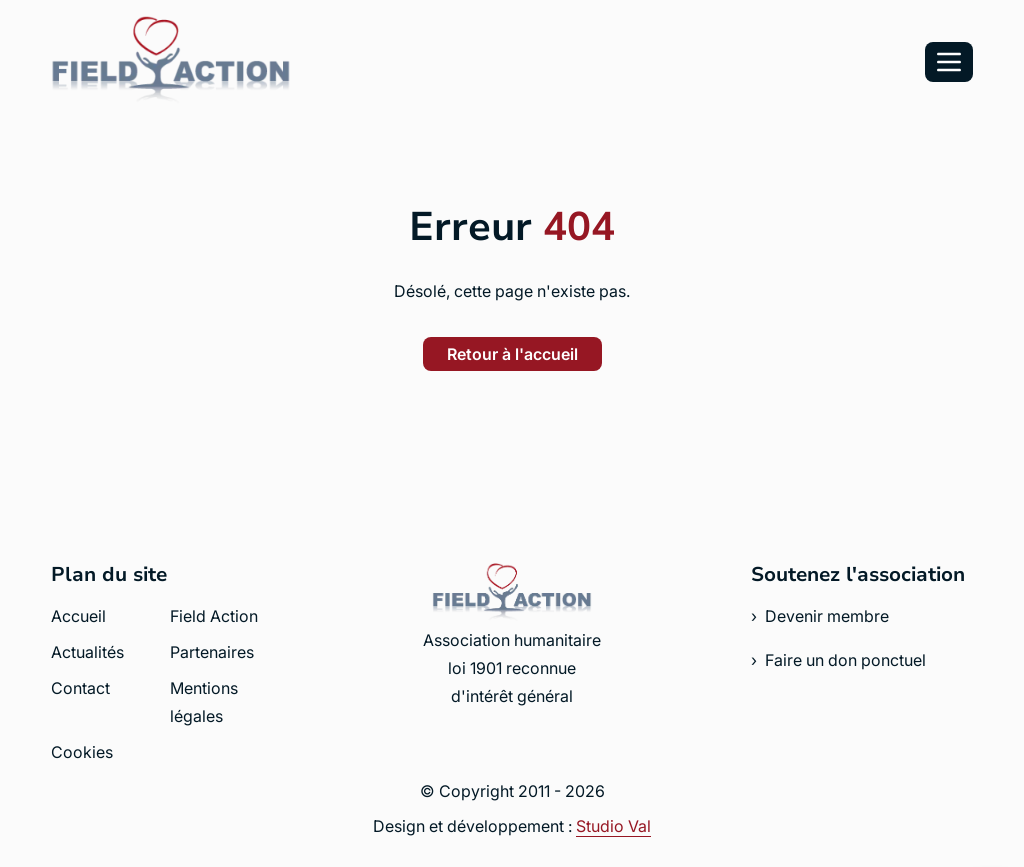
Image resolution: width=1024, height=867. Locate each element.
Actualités (87, 652)
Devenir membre (827, 616)
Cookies (82, 752)
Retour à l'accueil (512, 354)
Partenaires (212, 652)
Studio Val (613, 826)
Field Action (214, 616)
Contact (80, 688)
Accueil (78, 616)
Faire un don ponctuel (845, 660)
